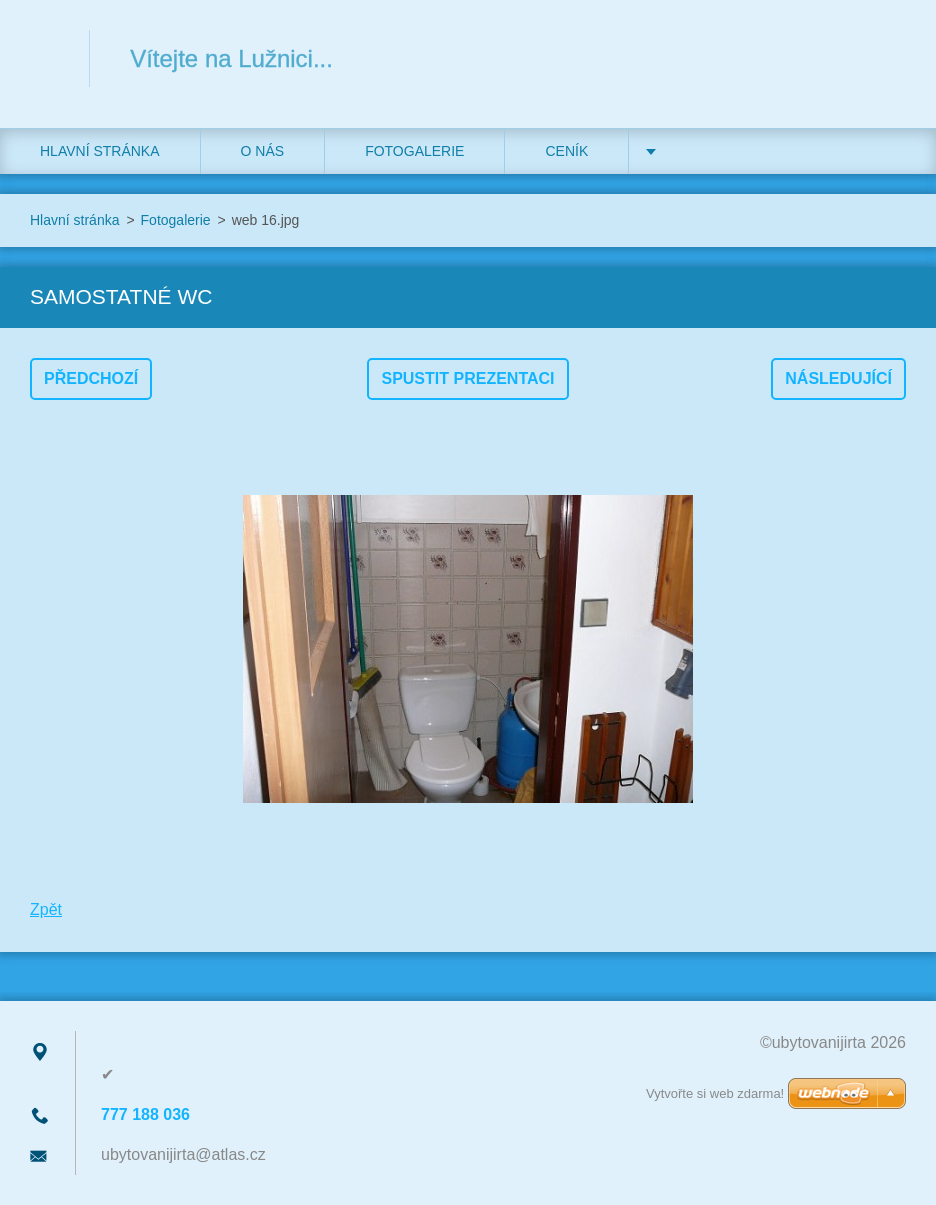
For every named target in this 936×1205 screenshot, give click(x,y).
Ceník (566, 151)
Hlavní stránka (100, 151)
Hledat (884, 58)
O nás (263, 151)
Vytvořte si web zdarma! (715, 1093)
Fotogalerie (414, 151)
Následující (838, 378)
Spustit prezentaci (467, 378)
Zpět (46, 909)
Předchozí (91, 378)
